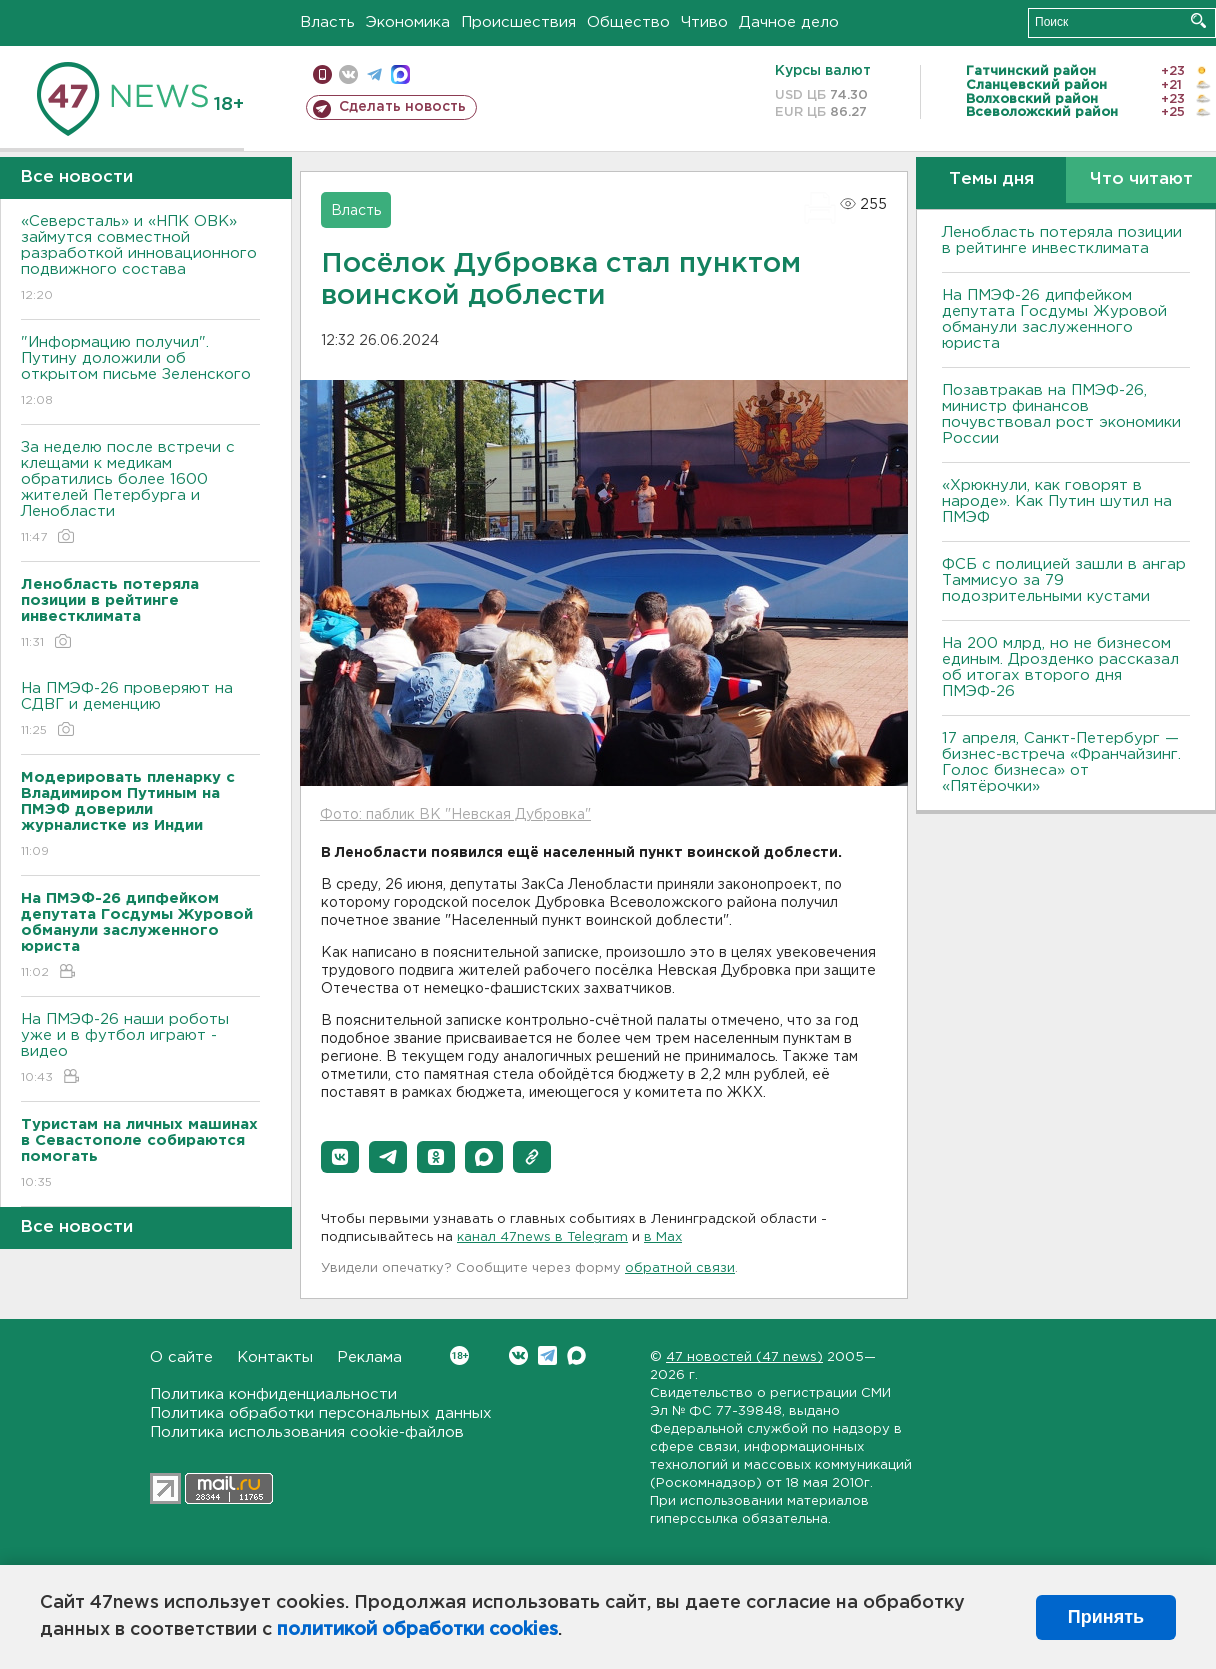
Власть (327, 22)
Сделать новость (402, 107)
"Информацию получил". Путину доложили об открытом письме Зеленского (140, 372)
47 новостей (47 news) (744, 1357)
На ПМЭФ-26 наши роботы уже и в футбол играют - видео (140, 1049)
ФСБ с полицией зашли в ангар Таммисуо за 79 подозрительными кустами (1064, 580)
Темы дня (991, 179)
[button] (340, 1157)
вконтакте (348, 74)
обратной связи (680, 1268)
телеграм (374, 74)
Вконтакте (459, 1355)
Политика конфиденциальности (273, 1394)
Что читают (1141, 179)
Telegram (547, 1355)
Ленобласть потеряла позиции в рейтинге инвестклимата (1062, 240)
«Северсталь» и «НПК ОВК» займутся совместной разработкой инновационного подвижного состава (140, 259)
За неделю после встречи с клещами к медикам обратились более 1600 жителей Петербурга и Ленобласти (140, 493)
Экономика (408, 22)
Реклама (369, 1357)
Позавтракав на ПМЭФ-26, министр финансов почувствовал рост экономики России (1061, 414)
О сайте (181, 1357)
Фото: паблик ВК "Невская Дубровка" (455, 815)
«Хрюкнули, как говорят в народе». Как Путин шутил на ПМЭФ (1057, 501)
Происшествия (518, 22)
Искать (1198, 20)
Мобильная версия (322, 74)
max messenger (400, 74)
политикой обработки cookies (417, 1630)
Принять (1106, 1617)
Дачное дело (789, 22)
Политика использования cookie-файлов (307, 1432)
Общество (628, 22)
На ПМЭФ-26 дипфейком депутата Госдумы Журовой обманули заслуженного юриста (1054, 319)
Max (576, 1355)
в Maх (663, 1237)
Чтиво (704, 22)
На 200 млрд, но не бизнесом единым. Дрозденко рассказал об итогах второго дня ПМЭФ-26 (1060, 667)
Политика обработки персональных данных (321, 1413)
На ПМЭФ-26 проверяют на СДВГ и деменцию (140, 710)
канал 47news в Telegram (542, 1237)
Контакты (275, 1357)
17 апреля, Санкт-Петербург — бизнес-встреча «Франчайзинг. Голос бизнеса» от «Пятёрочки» (1061, 762)
